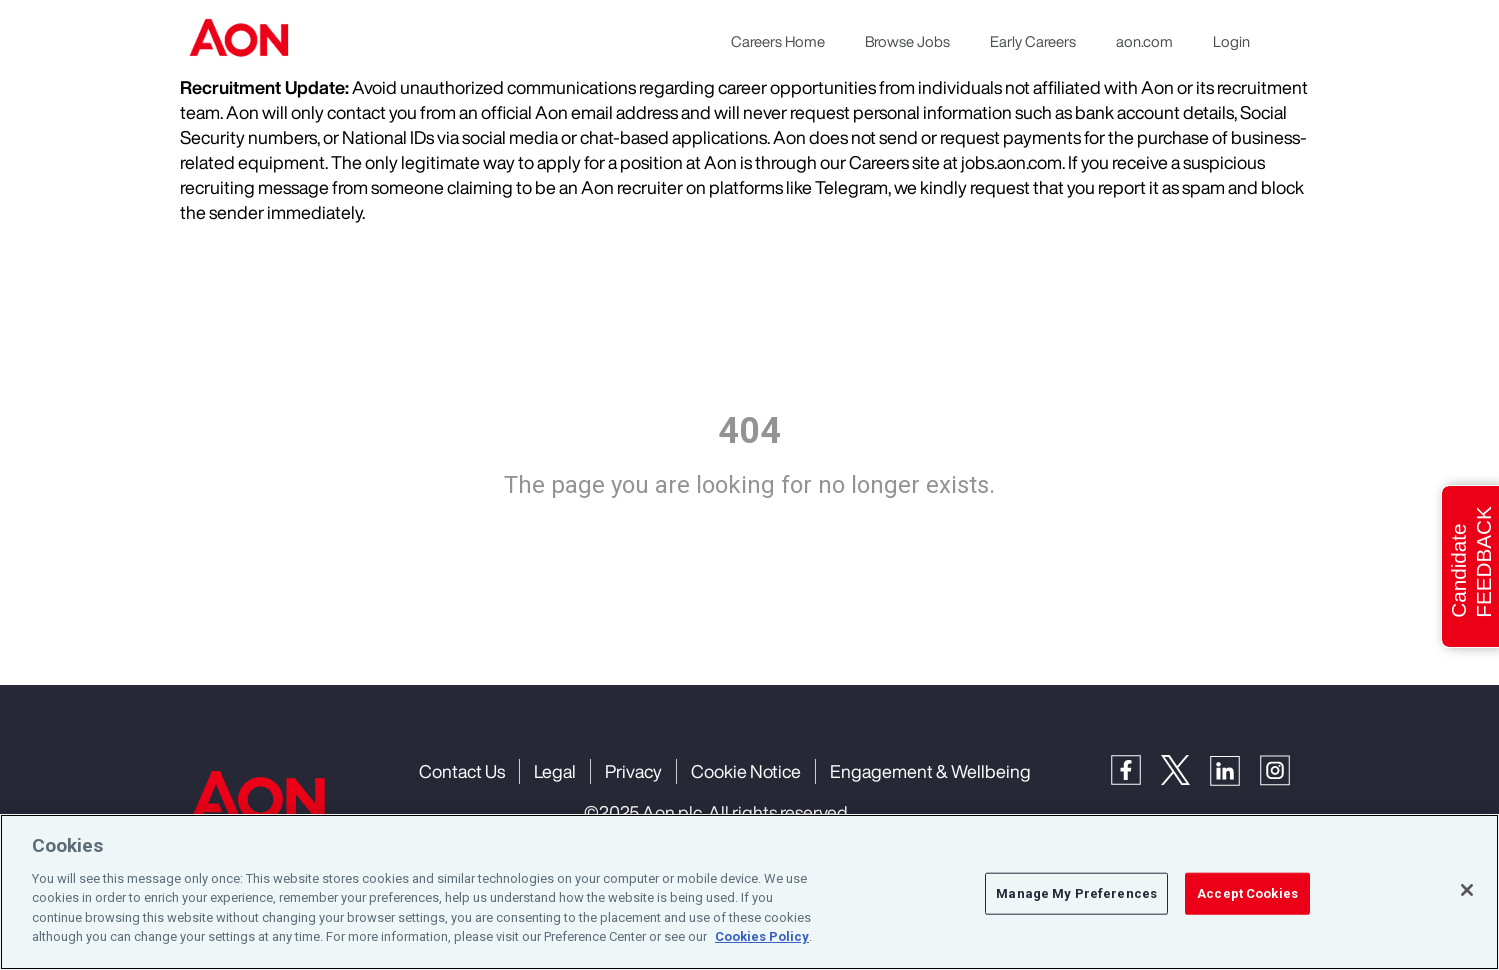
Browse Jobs (907, 41)
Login (1231, 41)
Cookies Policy (762, 936)
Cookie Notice (746, 771)
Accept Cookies (1247, 893)
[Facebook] (1136, 768)
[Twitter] (1185, 768)
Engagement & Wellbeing (930, 771)
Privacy (633, 771)
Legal (555, 771)
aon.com (1144, 41)
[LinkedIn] (1235, 768)
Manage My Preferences (1076, 893)
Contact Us (462, 771)
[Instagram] (1285, 768)
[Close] (1467, 890)
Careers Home (778, 41)
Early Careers (1033, 41)
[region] (749, 892)
